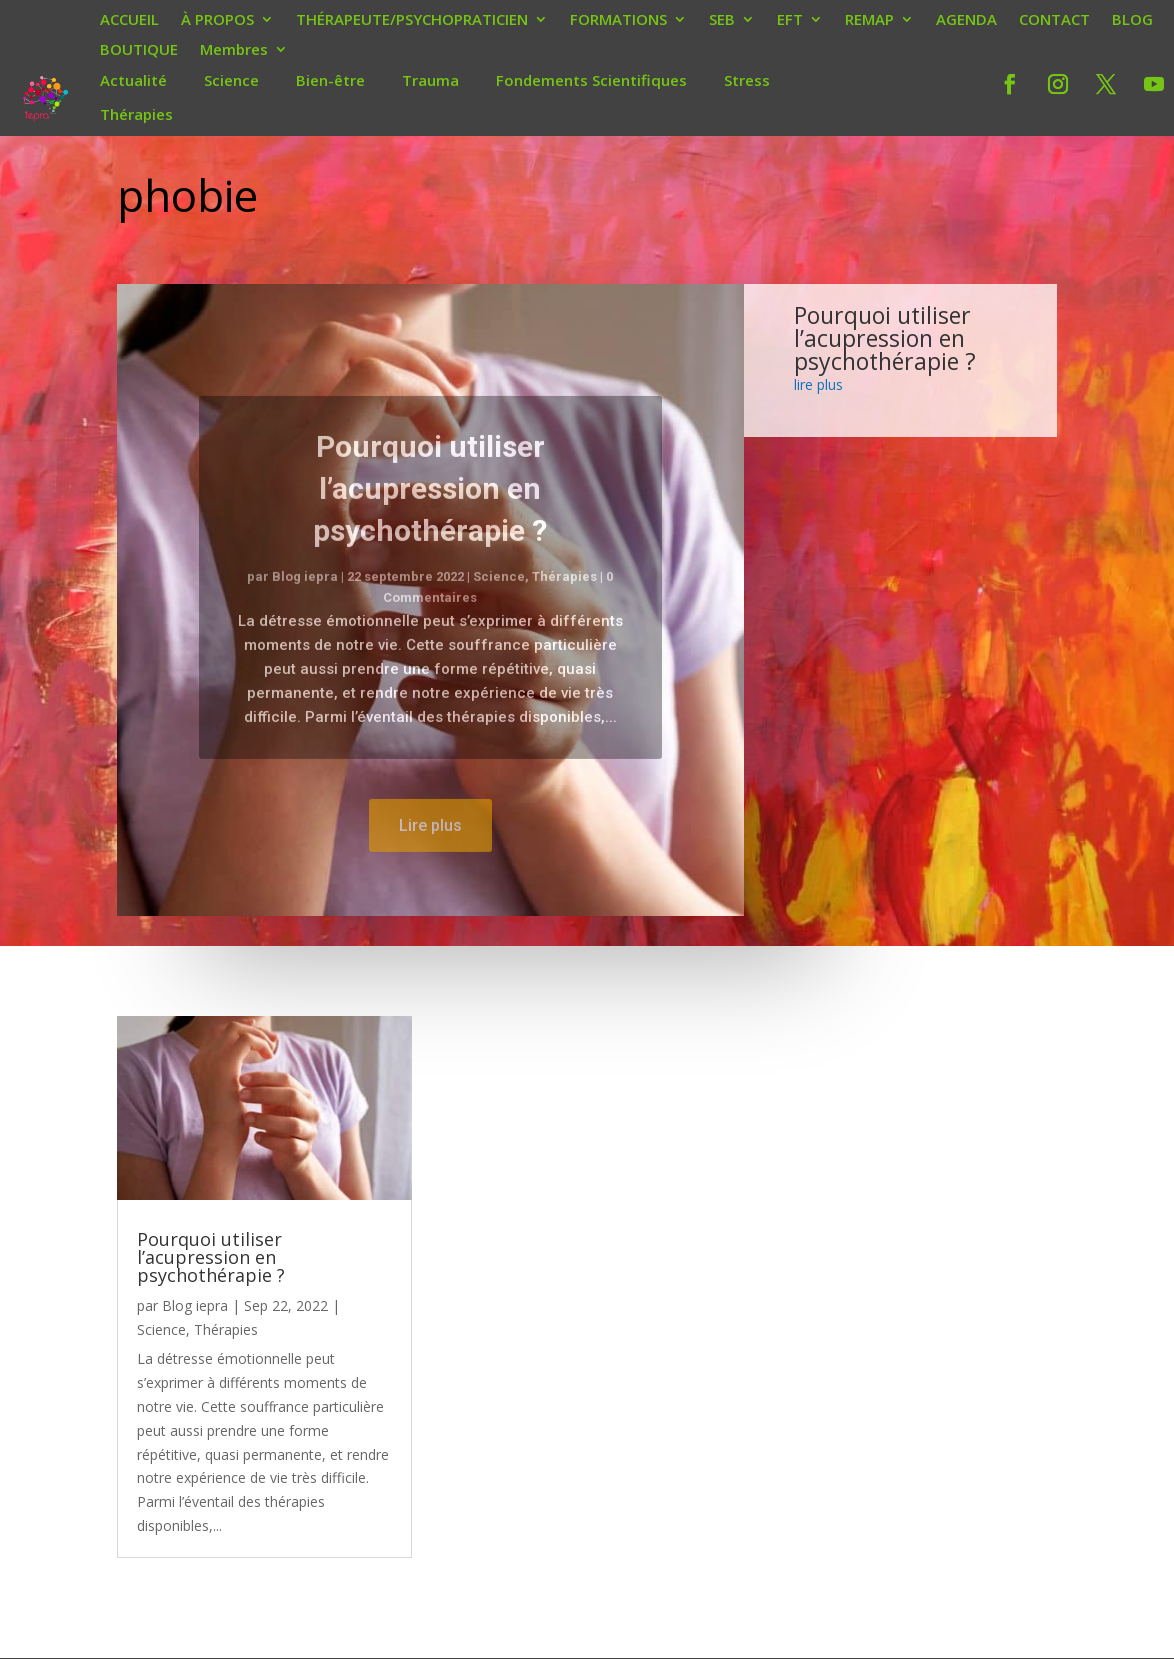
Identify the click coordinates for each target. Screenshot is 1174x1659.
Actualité (133, 80)
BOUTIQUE (139, 51)
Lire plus (430, 857)
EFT (790, 21)
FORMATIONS (618, 21)
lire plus (818, 384)
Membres (234, 51)
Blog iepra (305, 608)
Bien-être (330, 80)
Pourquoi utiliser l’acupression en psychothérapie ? (430, 520)
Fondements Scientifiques (591, 80)
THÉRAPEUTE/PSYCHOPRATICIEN (412, 21)
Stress (747, 80)
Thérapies (136, 114)
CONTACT (1054, 21)
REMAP (869, 21)
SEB (722, 21)
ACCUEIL (129, 21)
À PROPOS (217, 21)
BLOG (1132, 21)
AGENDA (966, 21)
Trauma (430, 80)
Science (231, 80)
